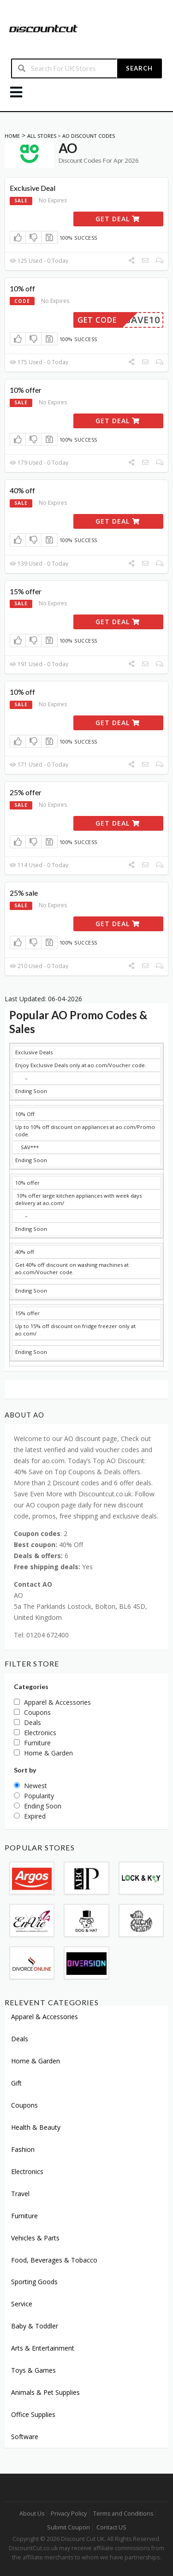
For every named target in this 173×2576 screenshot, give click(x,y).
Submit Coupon (68, 2527)
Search (139, 68)
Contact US (111, 2527)
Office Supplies (33, 2414)
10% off (22, 288)
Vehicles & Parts (35, 2237)
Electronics (27, 2171)
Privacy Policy (69, 2513)
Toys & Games (33, 2370)
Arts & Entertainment (42, 2348)
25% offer (26, 792)
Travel (20, 2193)
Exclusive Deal (32, 187)
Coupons (24, 2105)
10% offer (26, 389)
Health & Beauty (35, 2127)
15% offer (26, 591)
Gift (16, 2083)
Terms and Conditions (123, 2513)
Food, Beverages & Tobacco (54, 2260)
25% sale (24, 892)
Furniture (24, 2215)
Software (24, 2436)
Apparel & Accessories (44, 2016)
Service (21, 2303)
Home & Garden (35, 2060)
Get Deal (117, 218)
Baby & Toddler (34, 2326)
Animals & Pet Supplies (45, 2392)
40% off (22, 490)
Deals (19, 2038)
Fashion (23, 2149)
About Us (31, 2513)
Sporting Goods (34, 2281)
